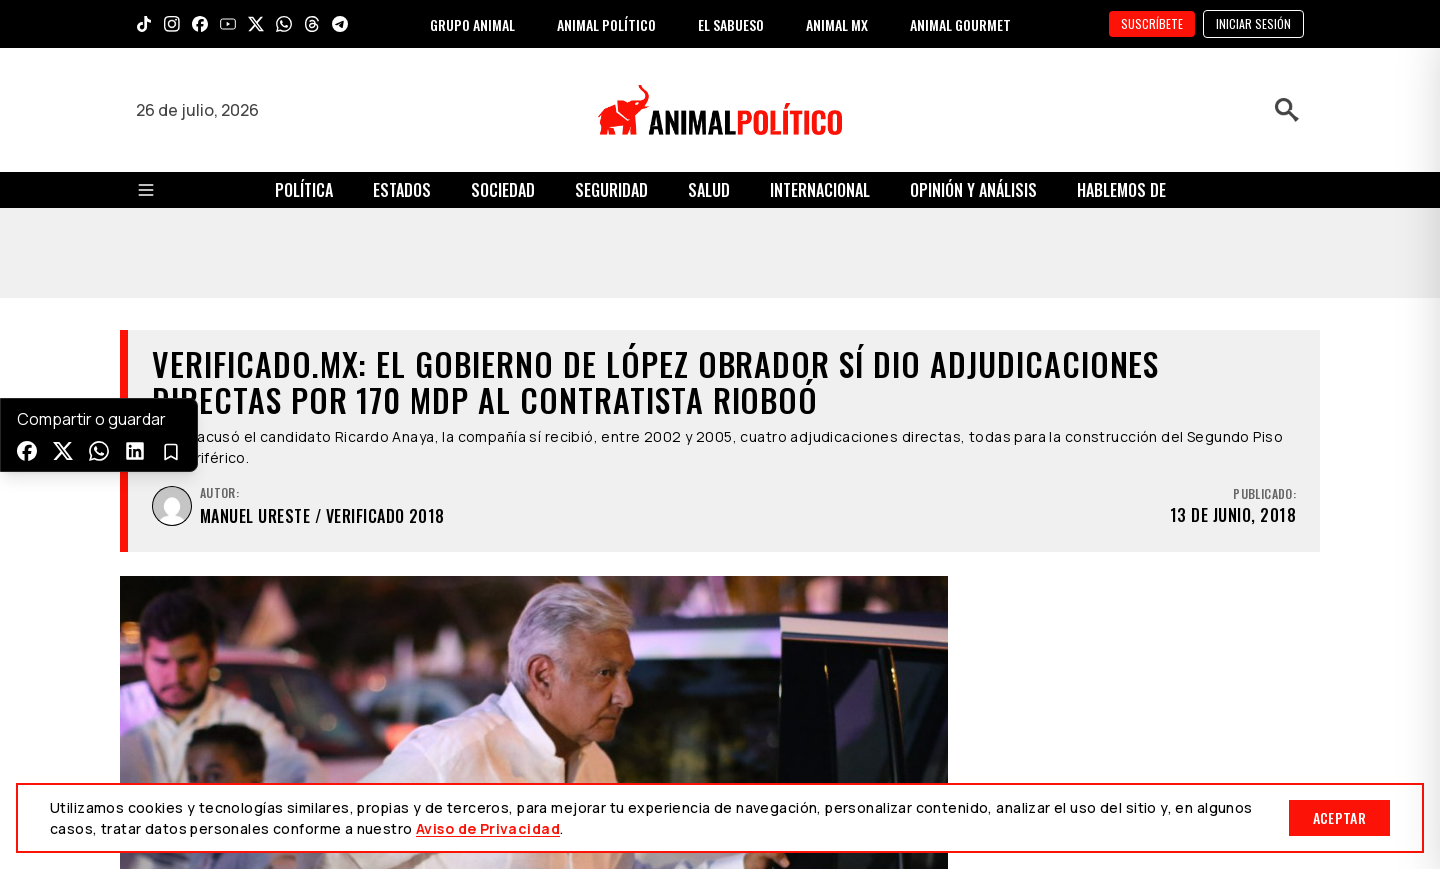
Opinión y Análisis (973, 190)
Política (304, 190)
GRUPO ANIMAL (472, 24)
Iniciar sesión (1253, 23)
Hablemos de (1121, 190)
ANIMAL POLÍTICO (606, 24)
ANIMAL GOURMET (960, 24)
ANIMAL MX (837, 24)
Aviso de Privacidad (488, 828)
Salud (709, 190)
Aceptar (1339, 817)
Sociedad (503, 190)
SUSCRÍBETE (1152, 23)
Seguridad (611, 190)
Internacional (820, 190)
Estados (402, 190)
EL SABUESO (731, 24)
